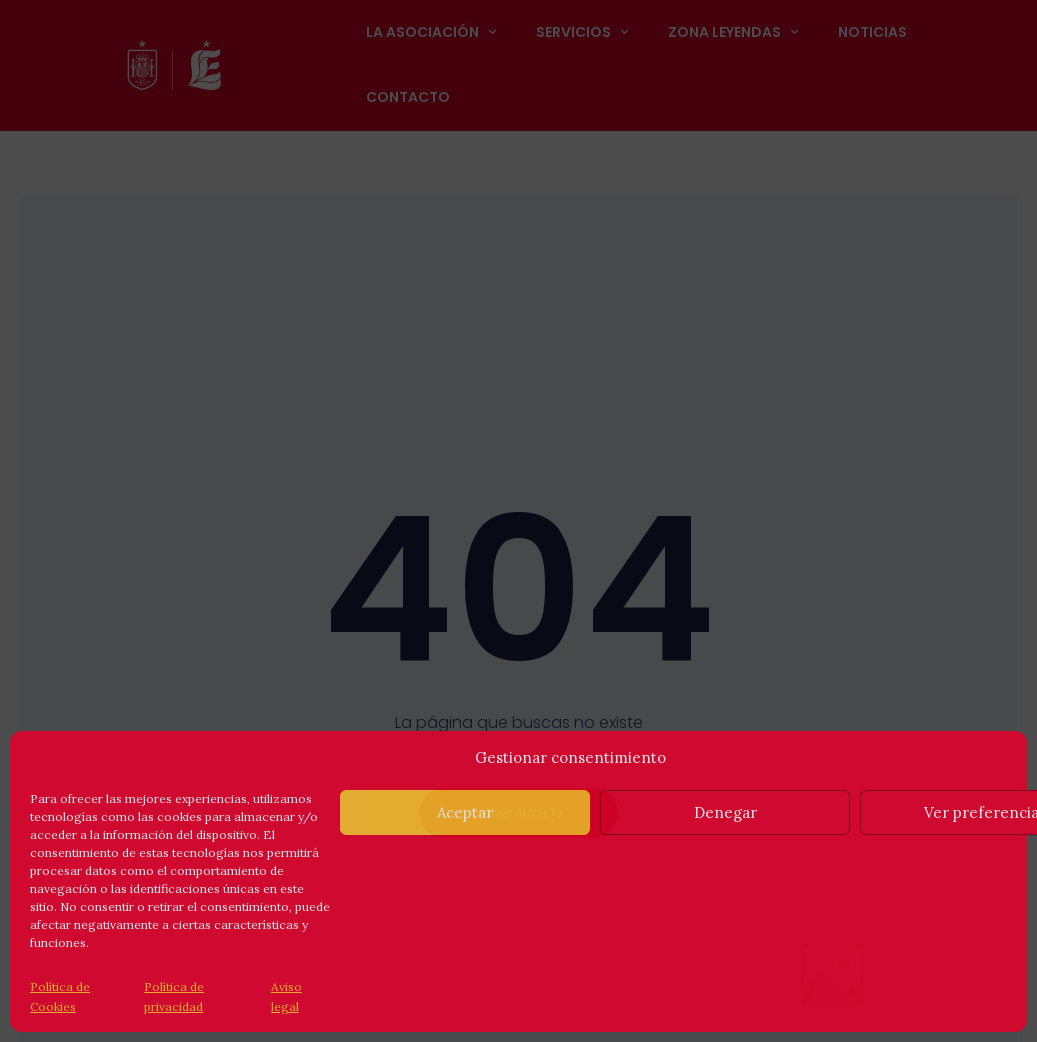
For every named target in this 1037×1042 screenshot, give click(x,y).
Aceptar (465, 812)
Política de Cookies (60, 996)
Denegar (725, 812)
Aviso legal (286, 996)
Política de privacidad (174, 996)
